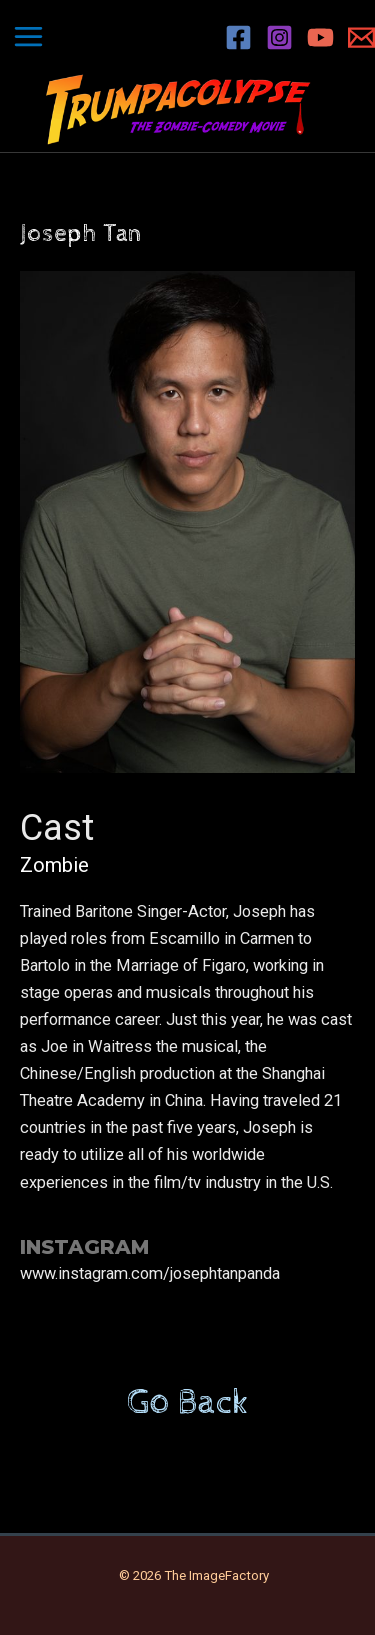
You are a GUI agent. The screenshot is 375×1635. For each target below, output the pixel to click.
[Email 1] (361, 37)
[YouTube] (320, 37)
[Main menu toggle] (29, 37)
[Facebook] (238, 37)
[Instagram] (279, 37)
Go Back (188, 1403)
